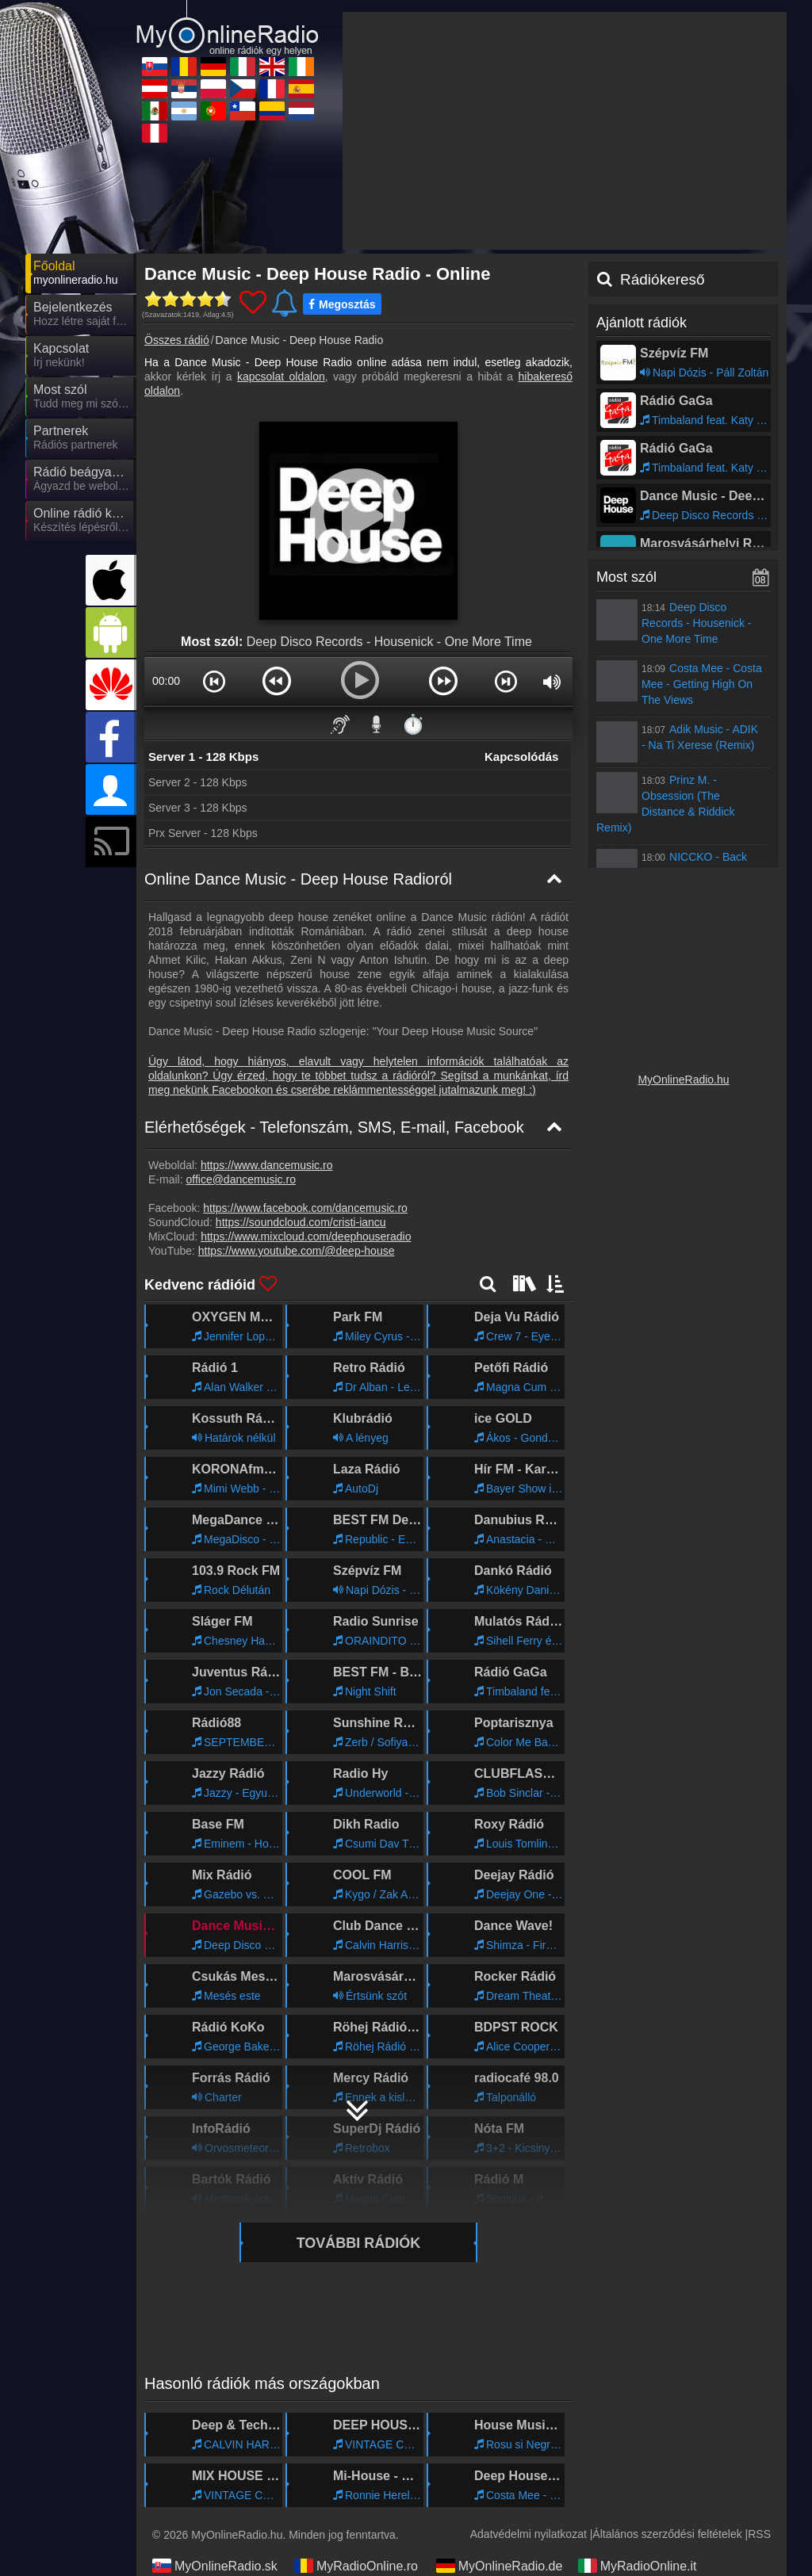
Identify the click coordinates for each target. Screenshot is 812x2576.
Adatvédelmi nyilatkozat (528, 2534)
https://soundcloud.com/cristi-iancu (301, 1222)
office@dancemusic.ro (240, 1179)
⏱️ (413, 724)
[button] (214, 681)
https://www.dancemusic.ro (267, 1165)
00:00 (166, 681)
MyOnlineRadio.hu (683, 1079)
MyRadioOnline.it (637, 2566)
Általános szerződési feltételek (666, 2534)
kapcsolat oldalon (281, 376)
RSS (759, 2534)
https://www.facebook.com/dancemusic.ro (305, 1208)
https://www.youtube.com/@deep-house (296, 1250)
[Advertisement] (564, 131)
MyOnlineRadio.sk (215, 2566)
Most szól (626, 577)
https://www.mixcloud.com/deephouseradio (306, 1236)
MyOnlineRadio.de (499, 2566)
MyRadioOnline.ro (356, 2566)
